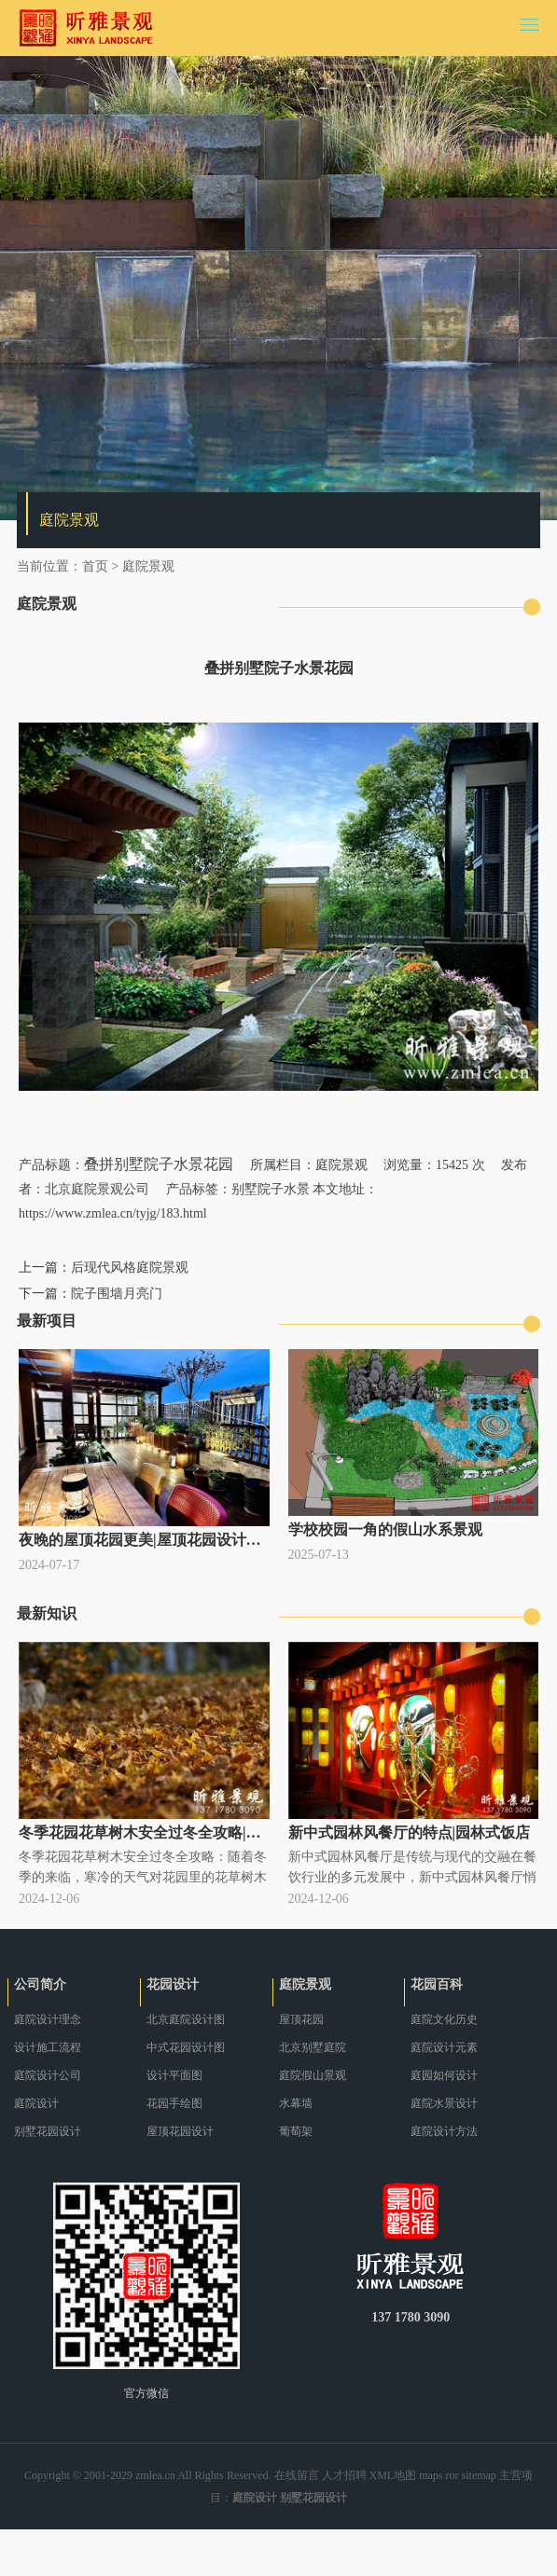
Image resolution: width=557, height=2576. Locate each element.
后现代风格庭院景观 (129, 1267)
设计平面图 (174, 2075)
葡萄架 (296, 2131)
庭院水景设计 (444, 2103)
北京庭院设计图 (185, 2019)
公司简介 (40, 1984)
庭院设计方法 (444, 2131)
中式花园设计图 (185, 2047)
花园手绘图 (174, 2103)
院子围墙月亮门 (116, 1294)
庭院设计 (36, 2103)
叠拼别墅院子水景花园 (158, 1164)
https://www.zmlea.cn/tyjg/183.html (113, 1213)
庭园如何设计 (444, 2075)
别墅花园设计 (47, 2131)
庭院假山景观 (312, 2075)
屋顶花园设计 (180, 2131)
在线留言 (296, 2475)
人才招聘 (344, 2475)
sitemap (479, 2475)
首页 (95, 566)
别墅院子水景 (270, 1189)
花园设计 (172, 1984)
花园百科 (437, 1984)
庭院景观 (148, 566)
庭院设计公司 (47, 2075)
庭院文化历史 (444, 2019)
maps (430, 2475)
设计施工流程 (47, 2047)
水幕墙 (296, 2103)
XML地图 (393, 2475)
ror (452, 2475)
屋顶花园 (301, 2019)
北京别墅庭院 (312, 2047)
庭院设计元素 (444, 2047)
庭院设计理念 (47, 2019)
